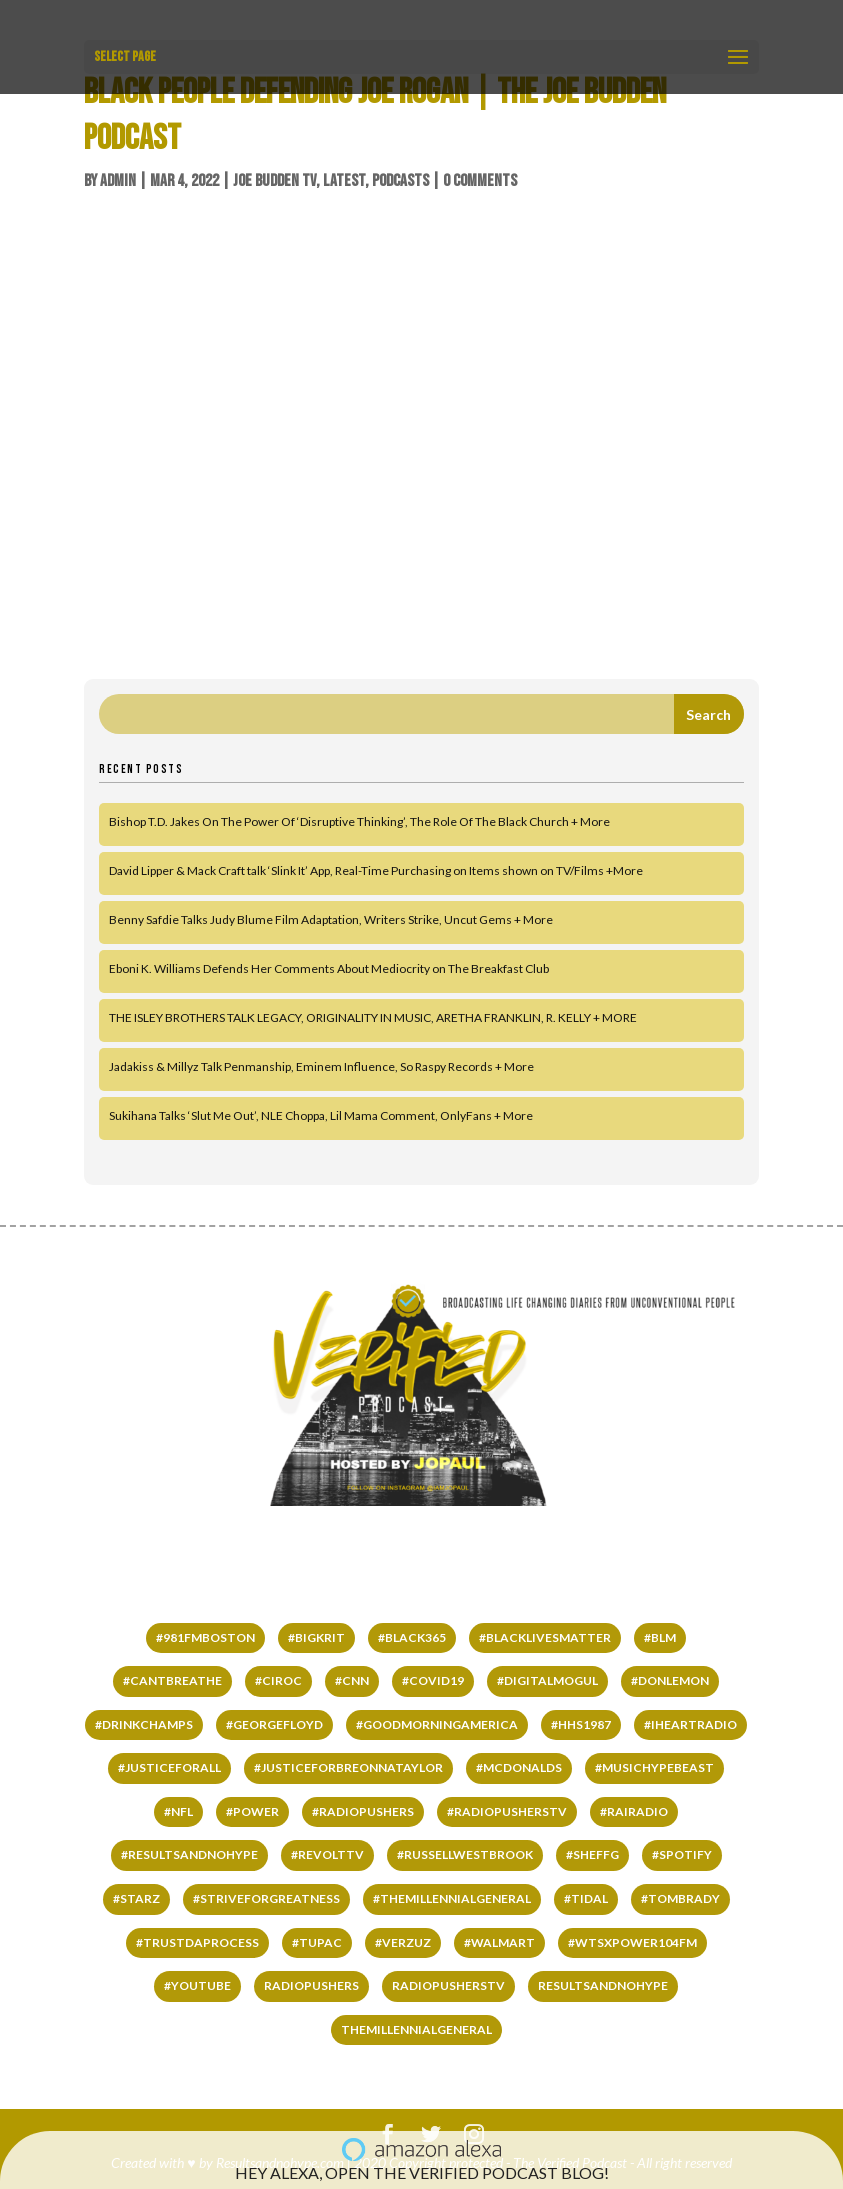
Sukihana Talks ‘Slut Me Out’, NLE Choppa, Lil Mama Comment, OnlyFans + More (321, 1115)
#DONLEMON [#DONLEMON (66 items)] (670, 1680)
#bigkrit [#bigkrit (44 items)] (316, 1637)
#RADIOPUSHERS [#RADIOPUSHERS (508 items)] (363, 1811)
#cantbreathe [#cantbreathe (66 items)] (172, 1680)
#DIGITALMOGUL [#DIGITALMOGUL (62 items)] (547, 1680)
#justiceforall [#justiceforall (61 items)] (169, 1767)
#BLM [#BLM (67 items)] (660, 1637)
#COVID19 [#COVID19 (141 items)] (433, 1680)
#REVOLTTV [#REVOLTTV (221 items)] (327, 1854)
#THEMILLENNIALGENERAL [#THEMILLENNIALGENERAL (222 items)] (452, 1898)
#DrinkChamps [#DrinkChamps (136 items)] (144, 1724)
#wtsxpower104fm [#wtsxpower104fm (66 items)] (632, 1942)
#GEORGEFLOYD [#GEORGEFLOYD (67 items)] (274, 1724)
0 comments (480, 181)
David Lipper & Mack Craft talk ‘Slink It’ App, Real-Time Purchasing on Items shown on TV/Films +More (376, 870)
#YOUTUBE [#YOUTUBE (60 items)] (197, 1985)
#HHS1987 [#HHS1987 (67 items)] (581, 1724)
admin (118, 181)
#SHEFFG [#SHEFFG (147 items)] (592, 1854)
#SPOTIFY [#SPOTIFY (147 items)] (682, 1854)
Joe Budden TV (274, 181)
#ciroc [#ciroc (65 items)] (278, 1680)
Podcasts (400, 181)
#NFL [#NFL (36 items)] (178, 1811)
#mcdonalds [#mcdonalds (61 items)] (519, 1767)
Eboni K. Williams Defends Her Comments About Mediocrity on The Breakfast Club (329, 968)
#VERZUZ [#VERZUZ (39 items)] (403, 1942)
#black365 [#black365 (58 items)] (412, 1637)
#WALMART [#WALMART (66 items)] (499, 1942)
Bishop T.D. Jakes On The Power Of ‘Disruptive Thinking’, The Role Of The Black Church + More (359, 821)
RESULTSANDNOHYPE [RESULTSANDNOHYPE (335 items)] (603, 1985)
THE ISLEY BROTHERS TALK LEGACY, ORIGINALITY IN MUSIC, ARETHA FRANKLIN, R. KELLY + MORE (373, 1017)
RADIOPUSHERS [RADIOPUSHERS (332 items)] (311, 1985)
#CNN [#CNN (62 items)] (352, 1680)
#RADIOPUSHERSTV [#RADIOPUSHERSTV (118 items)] (507, 1811)
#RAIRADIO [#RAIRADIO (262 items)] (634, 1811)
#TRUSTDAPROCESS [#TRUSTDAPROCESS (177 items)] (197, 1942)
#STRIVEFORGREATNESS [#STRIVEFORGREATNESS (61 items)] (266, 1898)
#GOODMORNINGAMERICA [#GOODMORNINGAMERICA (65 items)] (437, 1724)
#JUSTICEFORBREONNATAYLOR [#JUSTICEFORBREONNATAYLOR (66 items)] (348, 1767)
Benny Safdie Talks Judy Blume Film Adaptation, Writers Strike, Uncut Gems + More (331, 919)
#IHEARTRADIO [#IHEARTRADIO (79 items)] (690, 1724)
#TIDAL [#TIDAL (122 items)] (586, 1898)
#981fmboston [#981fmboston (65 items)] (205, 1637)
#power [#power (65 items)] (252, 1811)
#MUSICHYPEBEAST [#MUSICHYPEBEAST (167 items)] (654, 1767)
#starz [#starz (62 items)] (136, 1898)
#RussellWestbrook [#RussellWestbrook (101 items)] (465, 1854)
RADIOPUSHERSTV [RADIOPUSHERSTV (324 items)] (448, 1985)
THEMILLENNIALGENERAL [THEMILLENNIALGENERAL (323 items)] (416, 2029)
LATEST (344, 181)
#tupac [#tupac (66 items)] (317, 1942)
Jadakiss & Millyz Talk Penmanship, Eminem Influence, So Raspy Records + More (321, 1066)
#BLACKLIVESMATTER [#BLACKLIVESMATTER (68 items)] (545, 1637)
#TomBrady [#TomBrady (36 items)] (680, 1898)
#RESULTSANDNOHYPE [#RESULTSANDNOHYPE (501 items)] (189, 1854)
